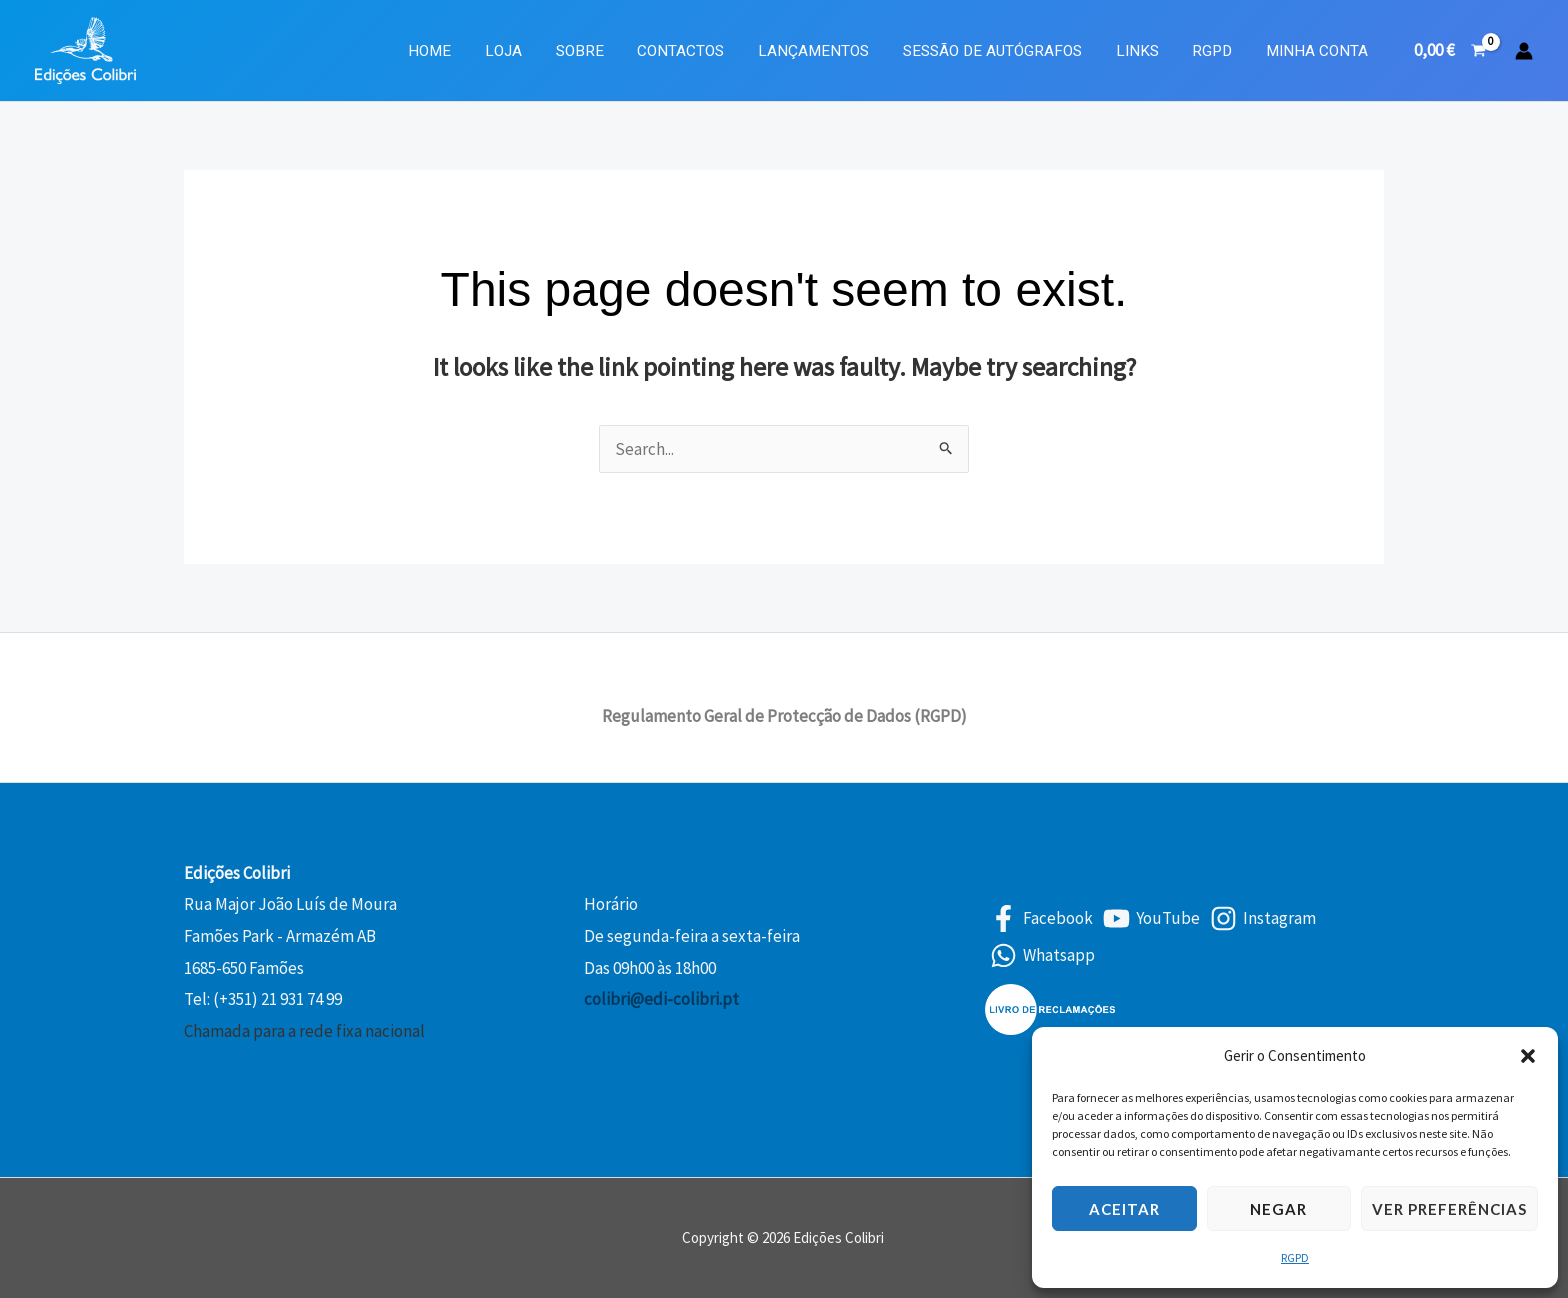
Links (1144, 51)
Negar (1278, 1209)
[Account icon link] (1524, 51)
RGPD (1295, 1257)
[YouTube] (1151, 918)
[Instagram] (1263, 918)
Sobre (600, 51)
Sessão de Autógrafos (1003, 51)
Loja (526, 51)
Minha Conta (1319, 51)
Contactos (698, 51)
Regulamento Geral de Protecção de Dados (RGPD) (784, 716)
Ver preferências (1449, 1209)
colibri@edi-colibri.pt (661, 999)
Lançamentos (827, 51)
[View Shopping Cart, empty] (1450, 50)
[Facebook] (1041, 918)
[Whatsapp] (1042, 955)
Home (456, 51)
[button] (1528, 1056)
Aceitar (1124, 1209)
